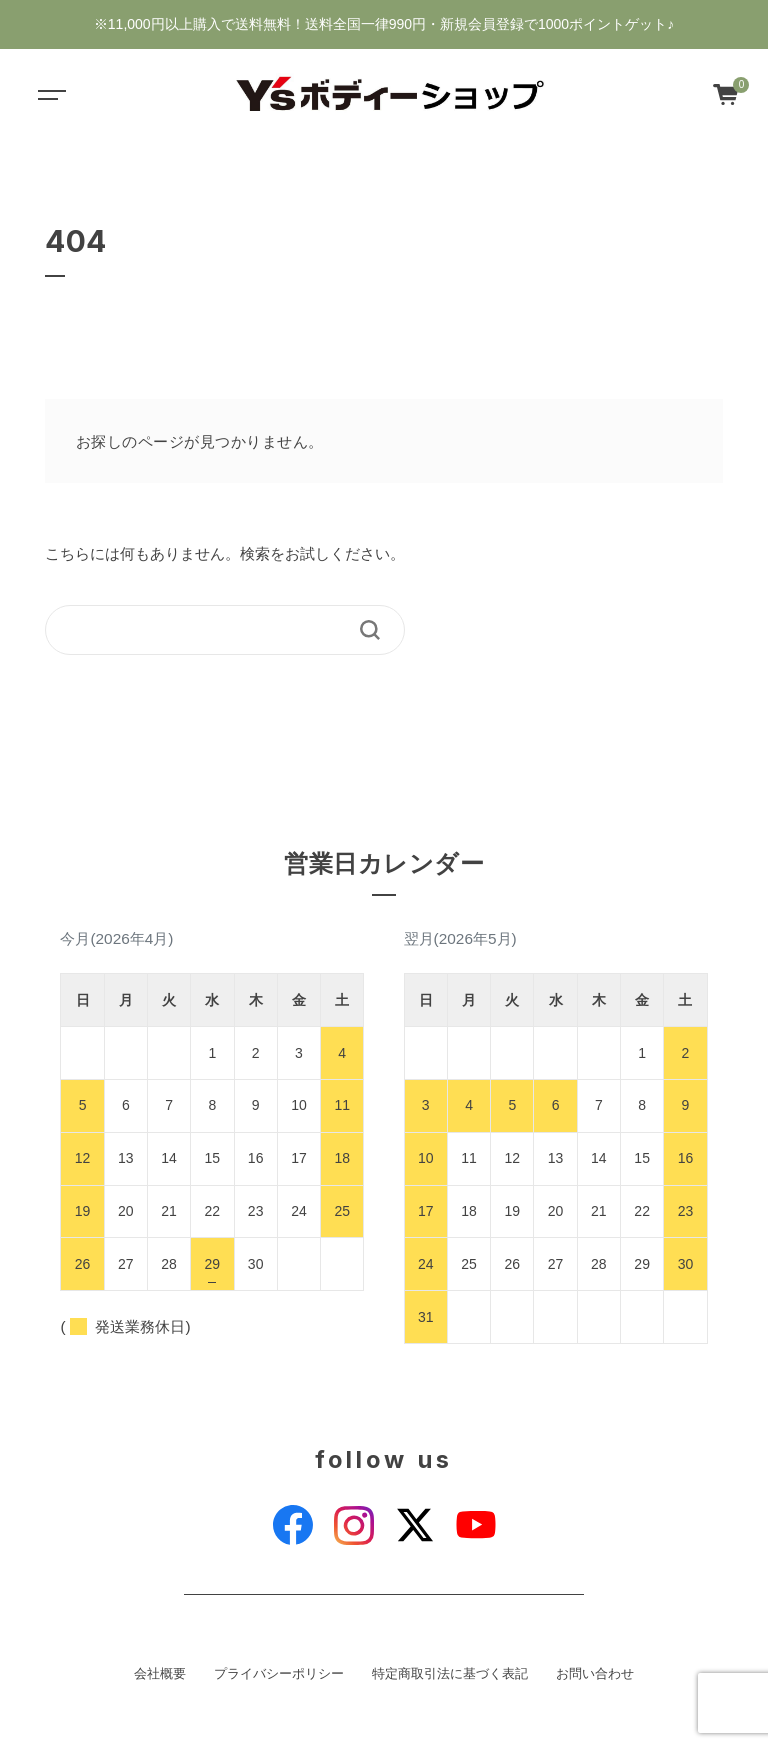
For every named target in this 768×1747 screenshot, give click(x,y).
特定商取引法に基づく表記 (450, 1674)
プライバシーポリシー (279, 1674)
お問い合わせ (595, 1674)
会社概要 (160, 1674)
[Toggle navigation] (50, 94)
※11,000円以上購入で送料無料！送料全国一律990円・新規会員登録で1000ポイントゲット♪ (384, 24)
